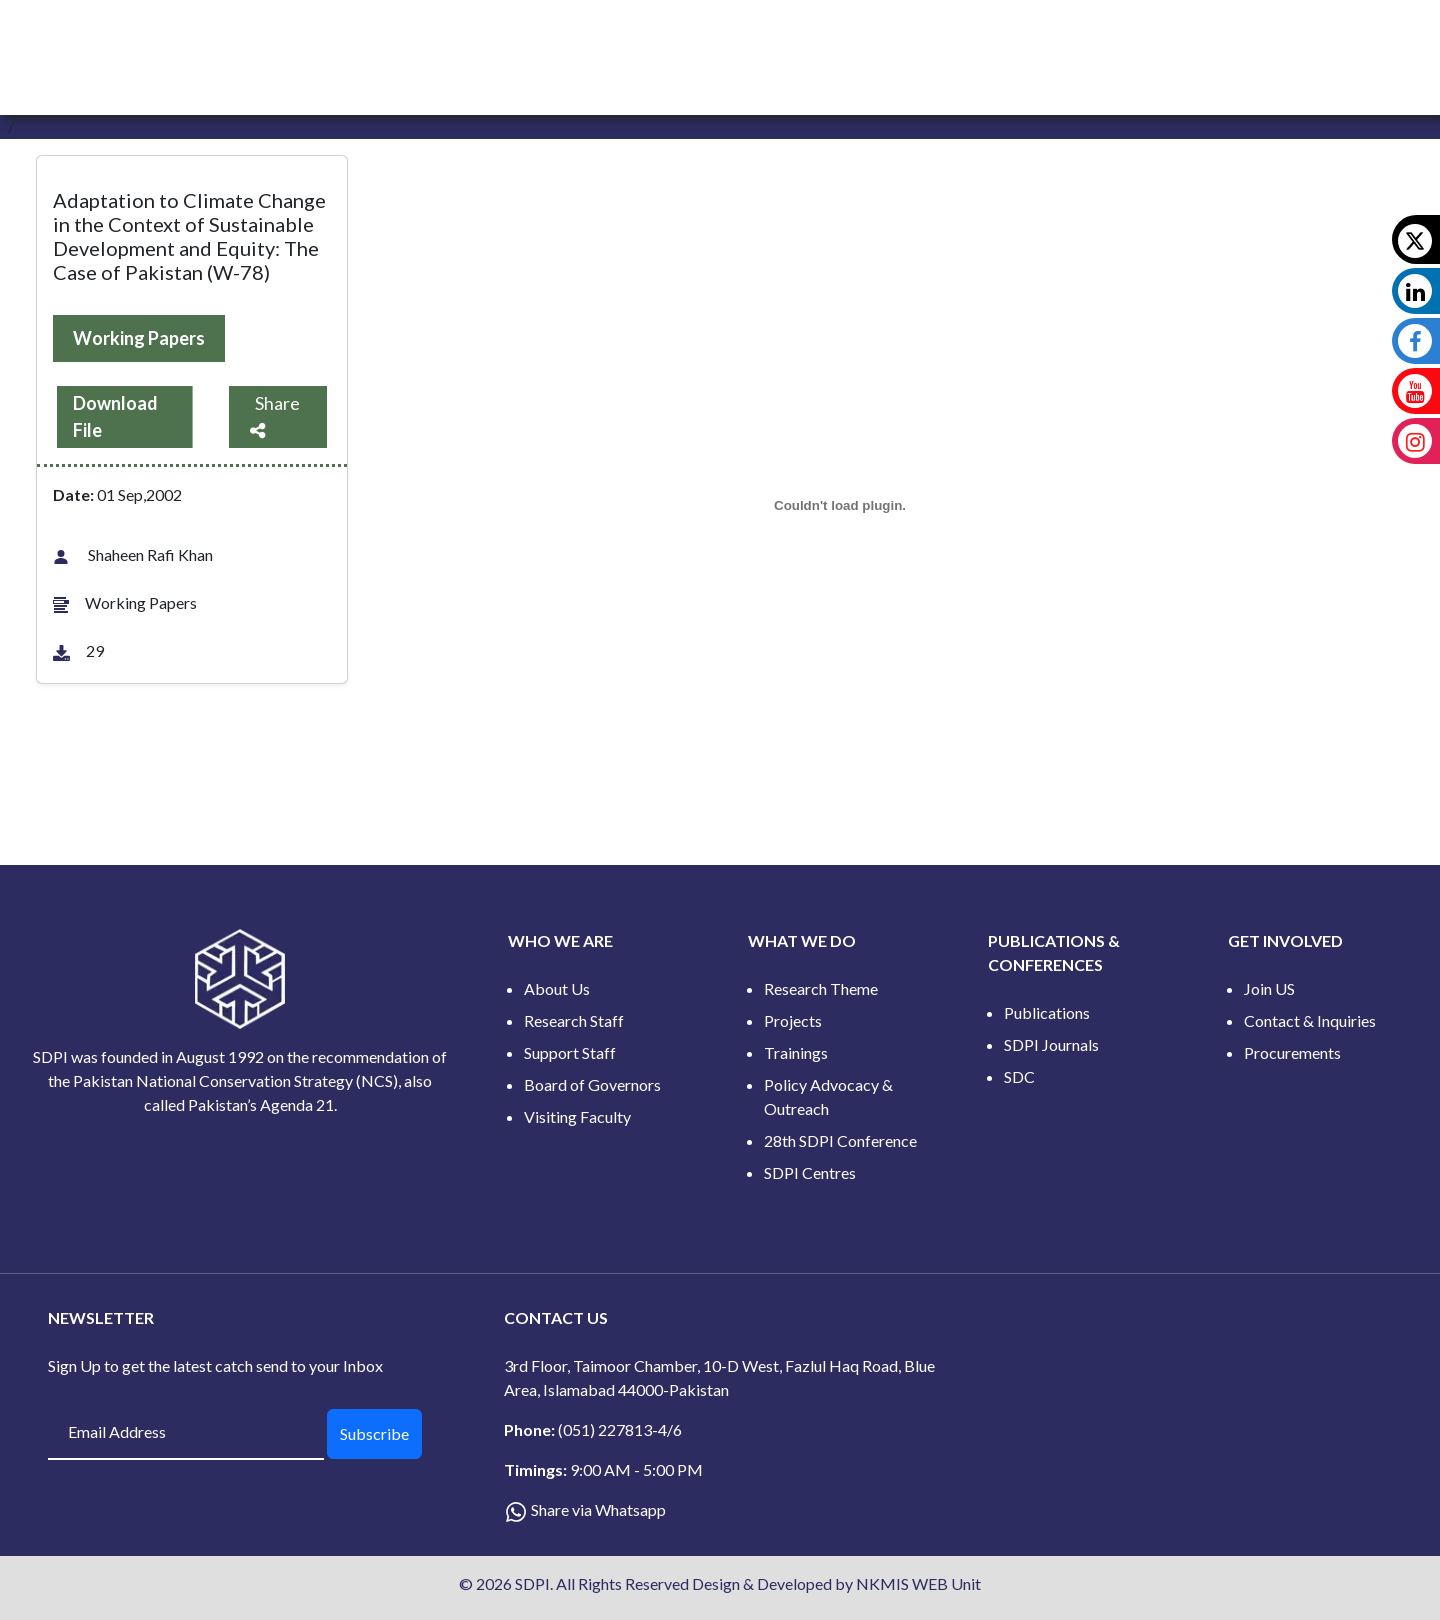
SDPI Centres (810, 1172)
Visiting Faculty (577, 1116)
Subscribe (374, 1433)
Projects (793, 1020)
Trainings (796, 1052)
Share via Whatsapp (598, 1509)
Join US (1269, 988)
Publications (1047, 1012)
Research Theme (821, 988)
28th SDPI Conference (840, 1140)
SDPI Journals (1051, 1044)
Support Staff (570, 1052)
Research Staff (574, 1020)
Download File (115, 416)
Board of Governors (592, 1084)
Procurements (1292, 1052)
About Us (557, 988)
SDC (1019, 1076)
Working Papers (139, 338)
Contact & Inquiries (1310, 1020)
